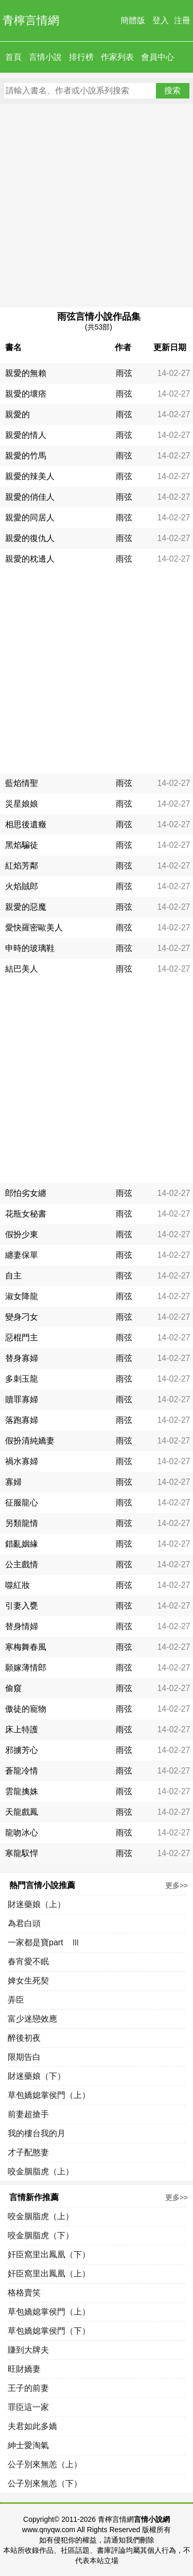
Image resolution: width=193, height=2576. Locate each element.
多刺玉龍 (21, 1378)
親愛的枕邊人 (30, 558)
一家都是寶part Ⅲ (44, 1942)
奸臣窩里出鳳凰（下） (49, 2254)
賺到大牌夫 (28, 2349)
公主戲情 (21, 1564)
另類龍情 (21, 1523)
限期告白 (24, 2057)
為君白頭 (24, 1923)
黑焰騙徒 (21, 845)
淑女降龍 (21, 1296)
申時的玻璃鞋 (30, 948)
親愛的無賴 (25, 373)
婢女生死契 (28, 1980)
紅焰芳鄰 (21, 865)
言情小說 (45, 57)
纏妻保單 (21, 1255)
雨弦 (124, 373)
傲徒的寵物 (25, 1708)
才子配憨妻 (28, 2152)
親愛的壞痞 (25, 393)
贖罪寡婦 (21, 1399)
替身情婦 (21, 1626)
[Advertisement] (96, 205)
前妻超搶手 (28, 2114)
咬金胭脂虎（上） (41, 2171)
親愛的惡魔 (25, 907)
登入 (160, 20)
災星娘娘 (21, 803)
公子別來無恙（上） (45, 2464)
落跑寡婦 (21, 1420)
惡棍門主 (21, 1337)
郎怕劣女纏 (25, 1193)
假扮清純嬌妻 (30, 1440)
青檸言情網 (31, 20)
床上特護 (21, 1729)
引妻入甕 (21, 1605)
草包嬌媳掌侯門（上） (49, 2095)
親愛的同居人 (30, 517)
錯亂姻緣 (21, 1543)
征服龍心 (21, 1502)
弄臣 (16, 1999)
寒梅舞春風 (25, 1647)
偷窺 (13, 1688)
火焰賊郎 (21, 886)
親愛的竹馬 (25, 455)
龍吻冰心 (21, 1832)
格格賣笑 (24, 2292)
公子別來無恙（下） (45, 2483)
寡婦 (13, 1482)
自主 (13, 1275)
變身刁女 (21, 1316)
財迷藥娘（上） (36, 1904)
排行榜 (81, 57)
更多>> (176, 1885)
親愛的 (17, 414)
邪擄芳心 (21, 1750)
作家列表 (117, 57)
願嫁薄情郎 (25, 1667)
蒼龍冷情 (21, 1770)
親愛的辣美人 (30, 476)
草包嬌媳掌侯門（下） (49, 2330)
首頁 (13, 57)
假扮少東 (21, 1234)
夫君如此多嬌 (32, 2426)
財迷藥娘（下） (36, 2076)
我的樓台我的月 (36, 2133)
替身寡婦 (21, 1358)
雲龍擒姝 (21, 1791)
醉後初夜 (24, 2037)
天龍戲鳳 (21, 1812)
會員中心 (157, 57)
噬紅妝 (17, 1585)
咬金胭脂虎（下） (41, 2235)
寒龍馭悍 (21, 1853)
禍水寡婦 (21, 1461)
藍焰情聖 (21, 783)
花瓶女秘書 (25, 1213)
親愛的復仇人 (30, 538)
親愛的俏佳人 (30, 497)
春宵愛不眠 (28, 1961)
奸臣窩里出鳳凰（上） (49, 2273)
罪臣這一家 (28, 2407)
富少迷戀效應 (32, 2018)
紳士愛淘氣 (28, 2445)
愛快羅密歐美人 (34, 927)
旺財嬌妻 (24, 2369)
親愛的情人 (25, 435)
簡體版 (132, 20)
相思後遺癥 (25, 824)
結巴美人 (21, 968)
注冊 (182, 20)
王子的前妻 (28, 2388)
